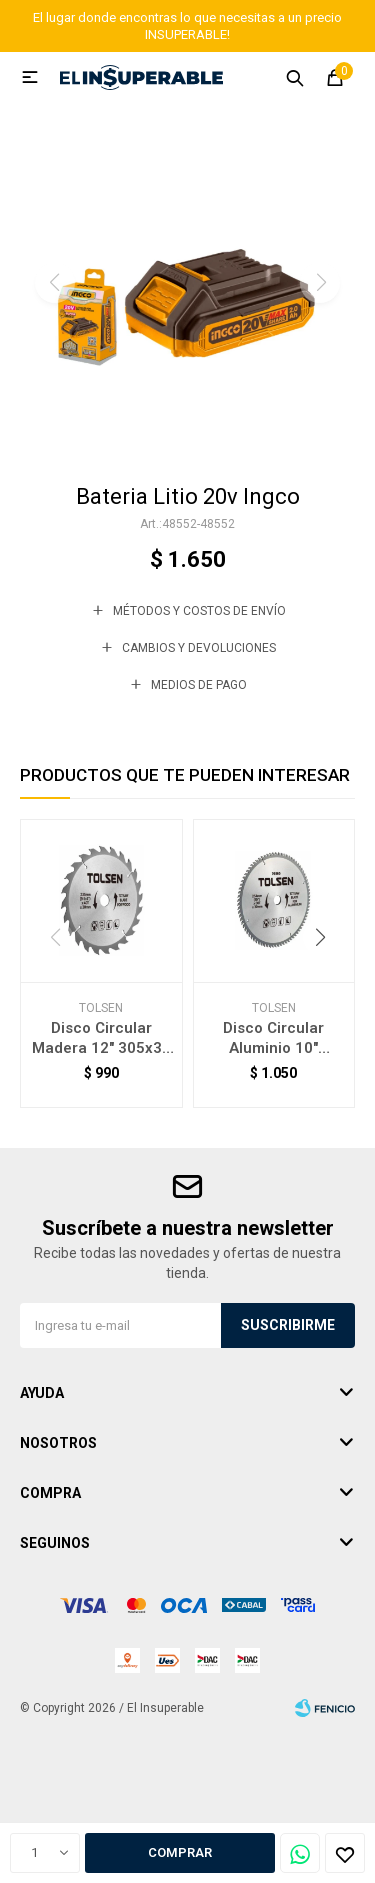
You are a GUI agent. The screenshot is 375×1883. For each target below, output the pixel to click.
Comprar (180, 1852)
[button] (187, 436)
